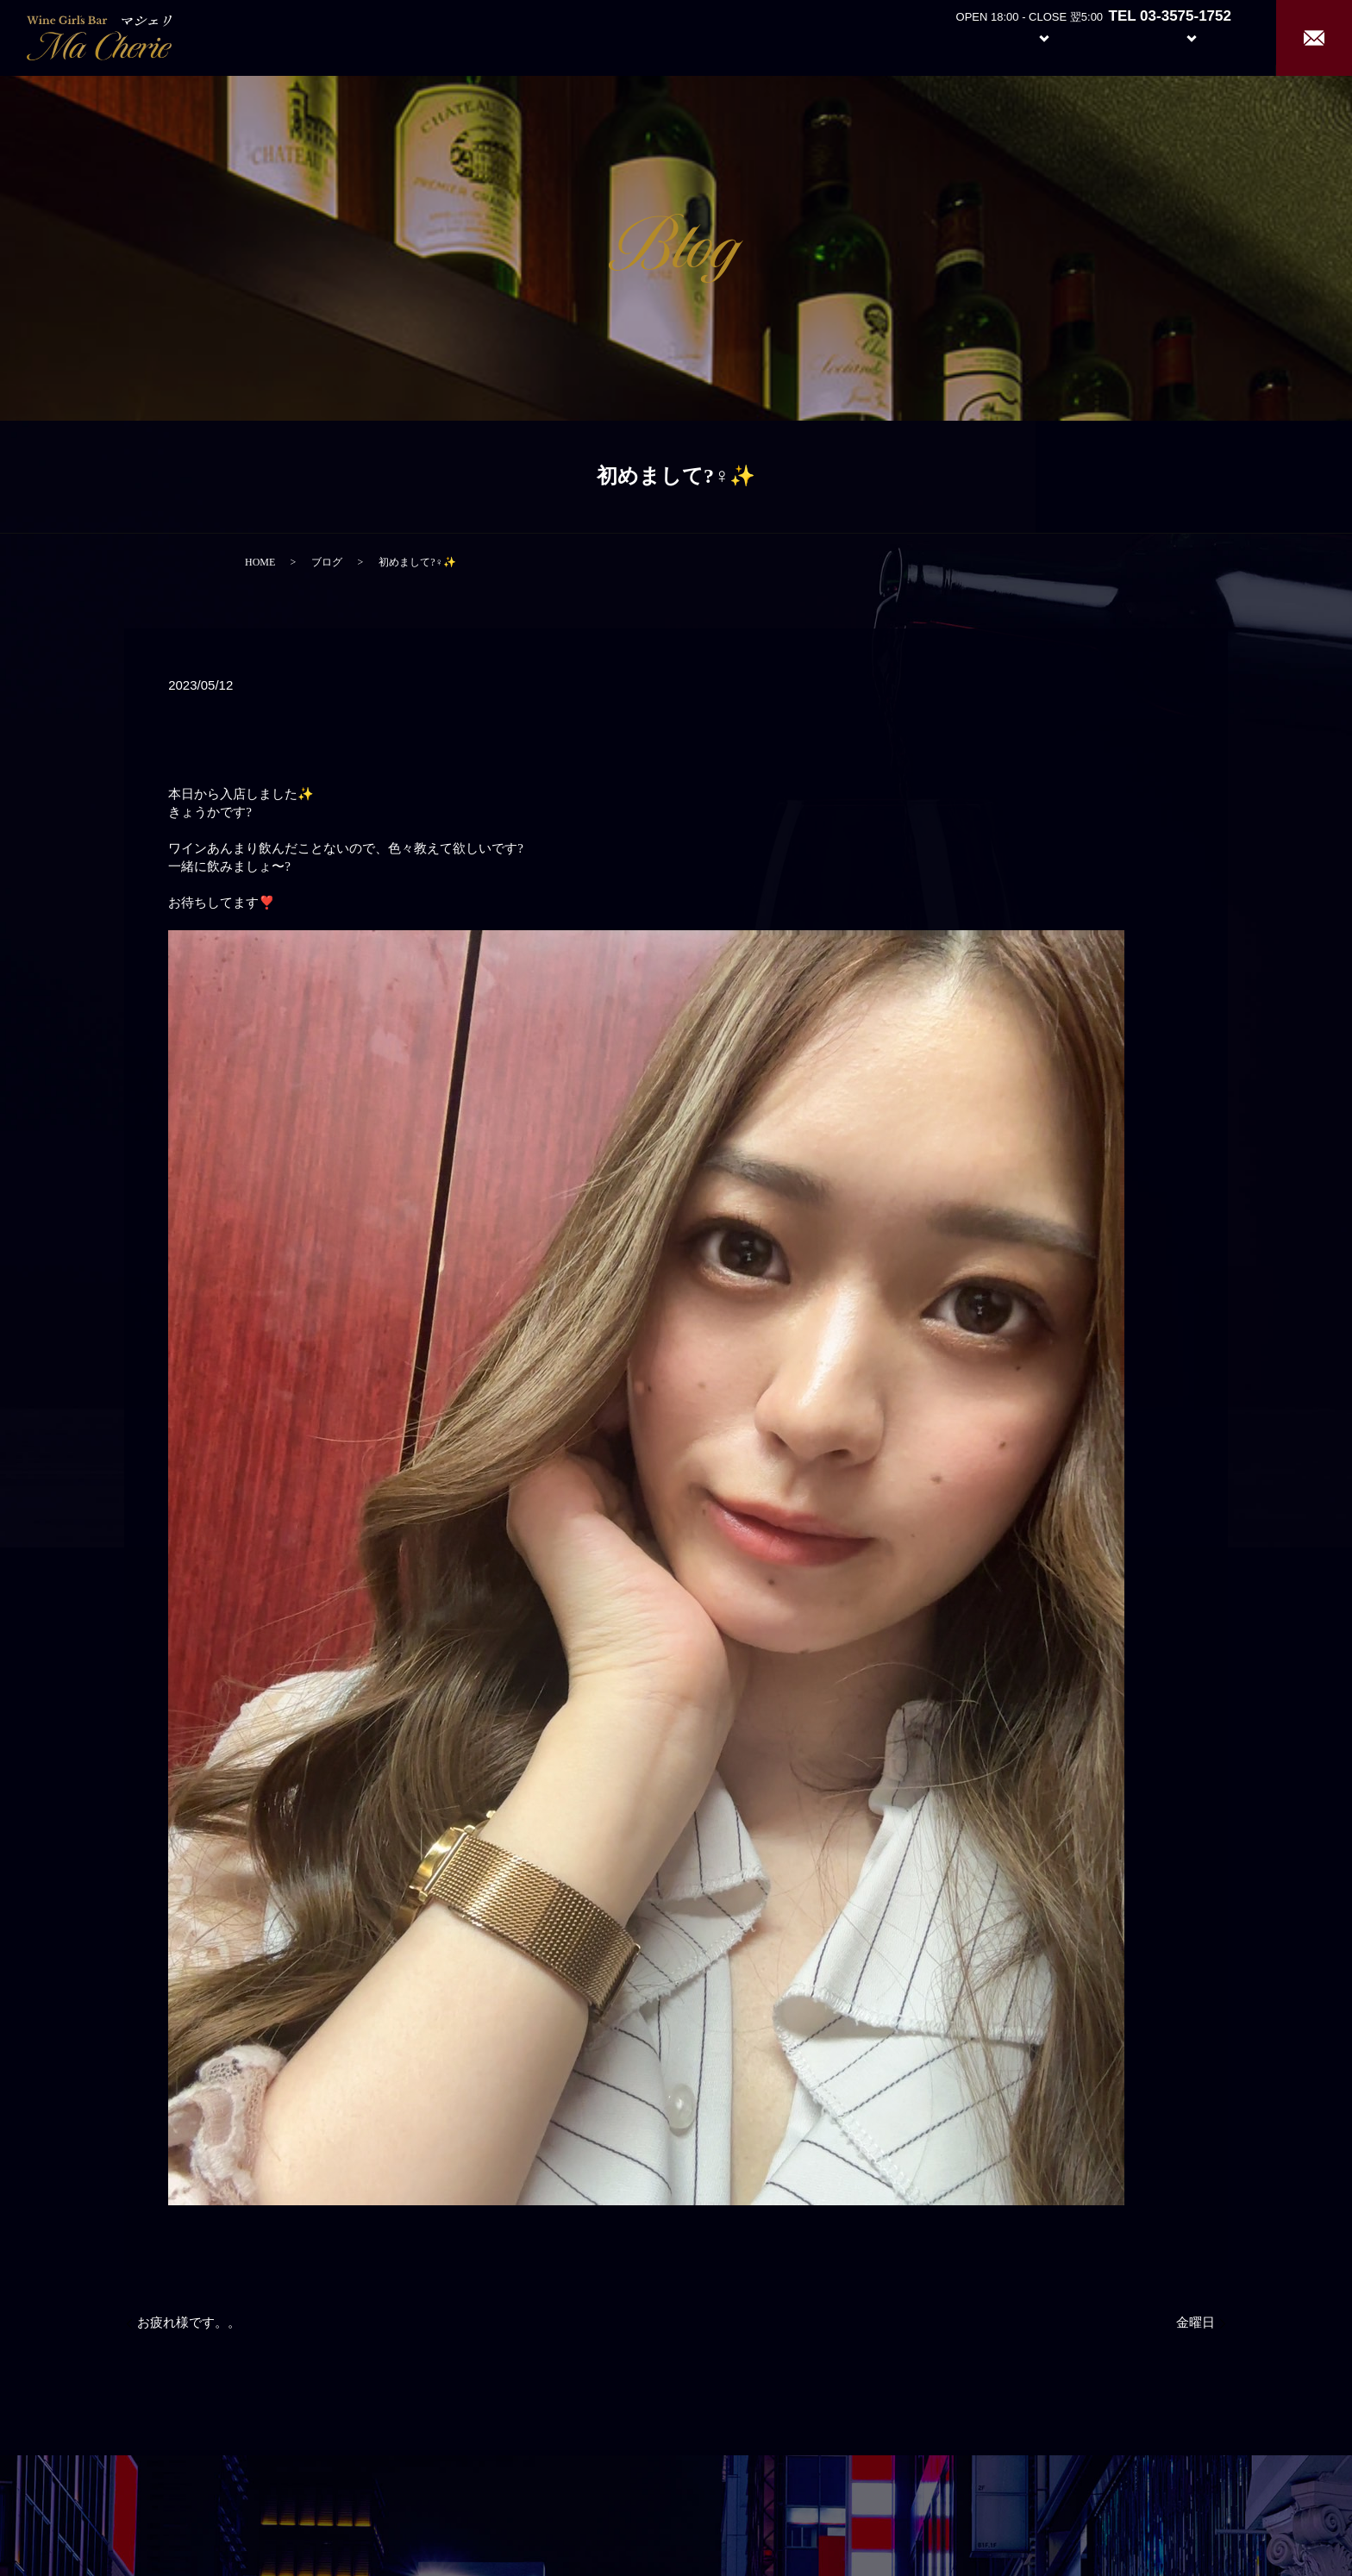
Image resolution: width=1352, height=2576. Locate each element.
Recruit (1208, 36)
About (950, 36)
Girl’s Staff (1112, 36)
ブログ (326, 562)
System (1031, 36)
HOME (260, 562)
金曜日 (1195, 2322)
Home (886, 36)
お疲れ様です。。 (189, 2322)
